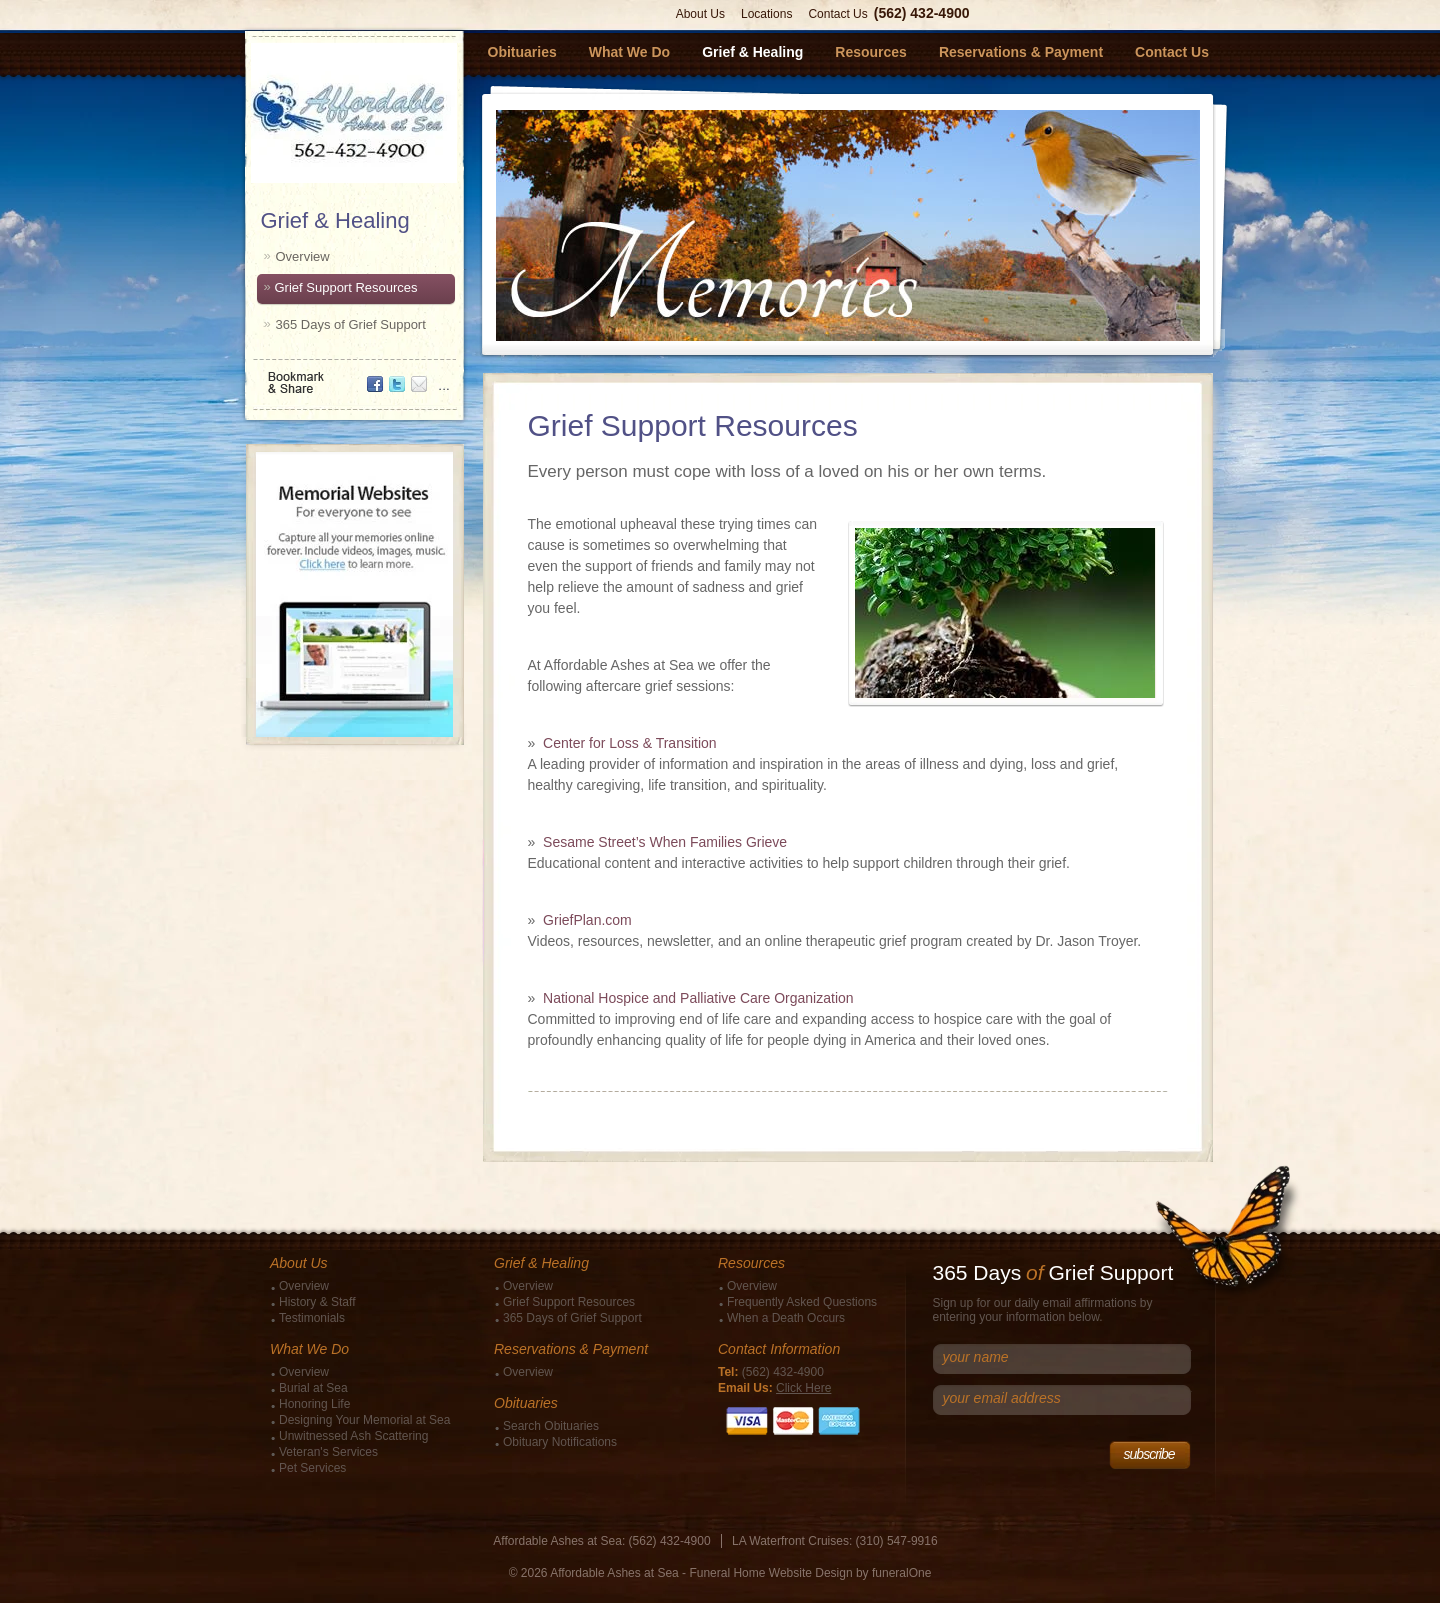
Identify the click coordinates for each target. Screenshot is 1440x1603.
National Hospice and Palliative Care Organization (698, 998)
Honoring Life (314, 1404)
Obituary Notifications (560, 1442)
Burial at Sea (313, 1388)
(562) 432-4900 (922, 13)
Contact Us (837, 14)
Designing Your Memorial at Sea (364, 1420)
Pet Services (312, 1468)
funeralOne (901, 1573)
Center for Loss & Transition (630, 743)
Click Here (803, 1388)
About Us (700, 14)
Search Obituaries (551, 1426)
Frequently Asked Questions (802, 1302)
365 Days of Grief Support (351, 324)
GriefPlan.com (587, 920)
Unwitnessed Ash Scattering (353, 1436)
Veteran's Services (328, 1452)
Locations (766, 14)
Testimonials (312, 1318)
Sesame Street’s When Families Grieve (665, 842)
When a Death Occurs (786, 1318)
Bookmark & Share (353, 375)
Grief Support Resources (346, 287)
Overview (303, 256)
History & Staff (317, 1302)
